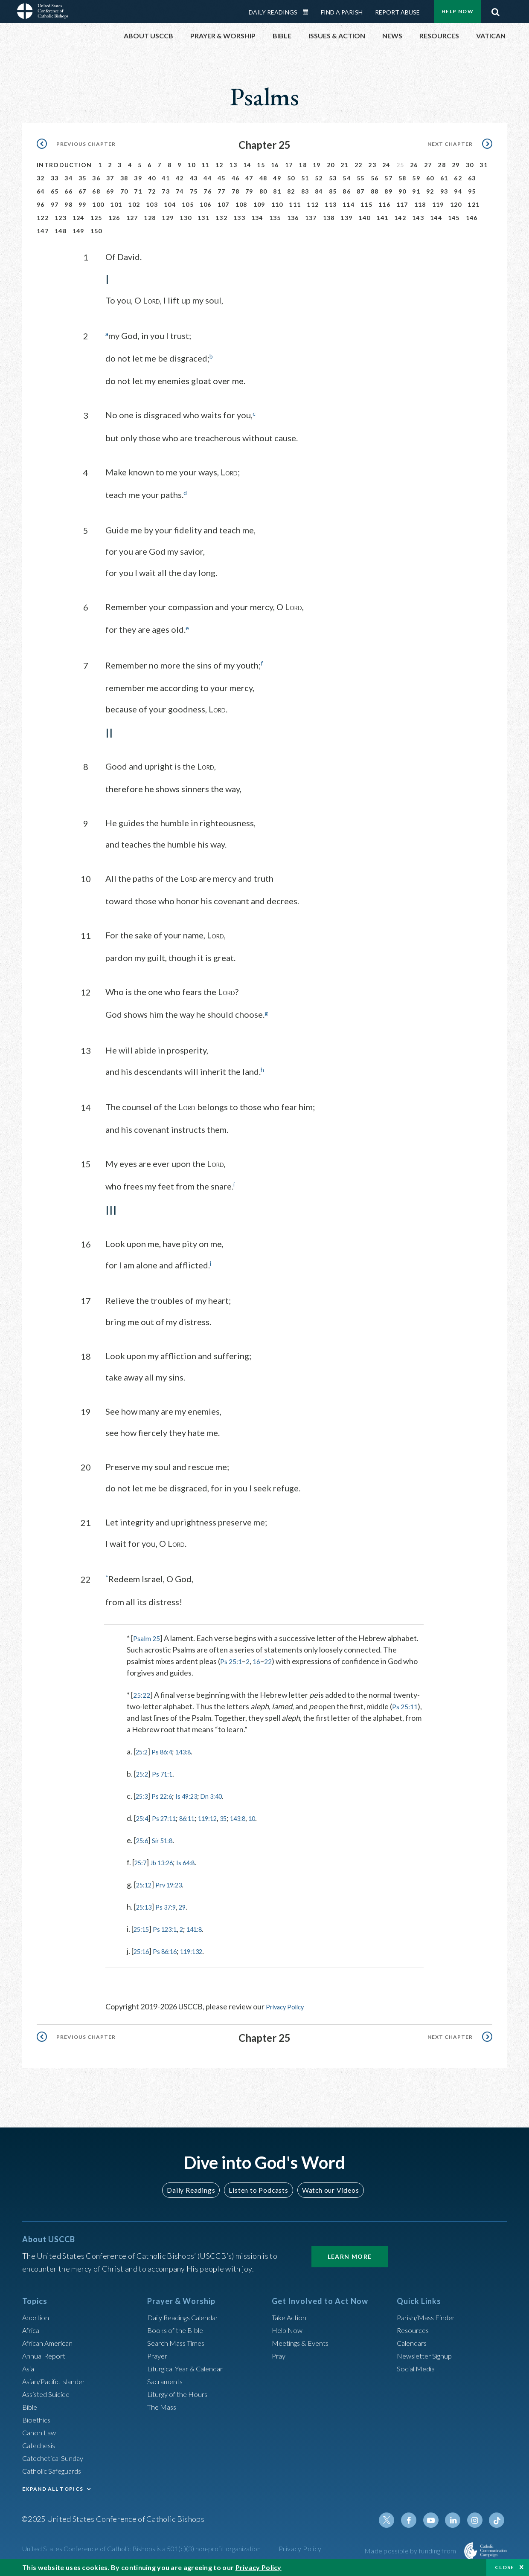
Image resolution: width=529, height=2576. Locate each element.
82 (291, 191)
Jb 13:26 (167, 1860)
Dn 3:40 (225, 1793)
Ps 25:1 (232, 1659)
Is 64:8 (196, 1860)
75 (194, 191)
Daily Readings (273, 12)
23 (372, 164)
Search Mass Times (178, 2339)
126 (114, 217)
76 (207, 191)
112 (313, 204)
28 (442, 164)
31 (484, 164)
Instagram (477, 2517)
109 (259, 204)
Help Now (458, 11)
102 (134, 204)
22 (359, 164)
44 (207, 178)
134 (257, 217)
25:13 (145, 1904)
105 (188, 204)
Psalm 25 (148, 1636)
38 (124, 178)
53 (333, 178)
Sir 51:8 (167, 1838)
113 (331, 204)
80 (263, 191)
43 (194, 178)
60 (430, 178)
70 (124, 191)
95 (472, 191)
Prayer (158, 2352)
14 (247, 164)
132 (221, 217)
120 (456, 204)
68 (96, 191)
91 (416, 191)
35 (82, 178)
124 (78, 217)
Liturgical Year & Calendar (190, 2365)
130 (186, 217)
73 (166, 191)
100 (98, 204)
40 (152, 178)
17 (289, 164)
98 (68, 204)
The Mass (163, 2403)
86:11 (196, 1816)
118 (420, 204)
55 (361, 178)
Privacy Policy (289, 2004)
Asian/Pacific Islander (57, 2378)
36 (96, 178)
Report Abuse (397, 12)
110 (277, 204)
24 (386, 164)
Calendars (414, 2339)
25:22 (142, 1692)
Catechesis (40, 2442)
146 (472, 217)
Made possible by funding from (411, 2548)
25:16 (143, 1949)
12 (219, 164)
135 (275, 217)
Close (504, 2567)
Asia (29, 2365)
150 (96, 230)
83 (305, 191)
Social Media (418, 2365)
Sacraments (166, 2378)
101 (116, 204)
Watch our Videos (326, 2187)
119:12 (221, 1816)
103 (152, 204)
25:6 (143, 1838)
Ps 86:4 (166, 1749)
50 (291, 178)
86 (347, 191)
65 (55, 191)
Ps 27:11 (169, 1816)
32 (41, 178)
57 (388, 178)
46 (236, 178)
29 (456, 164)
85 (333, 191)
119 (438, 204)
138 (329, 217)
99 (82, 204)
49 (277, 178)
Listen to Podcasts (258, 2187)
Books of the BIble (177, 2327)
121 (474, 204)
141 (382, 217)
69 (110, 191)
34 (68, 178)
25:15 (143, 1926)
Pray (279, 2352)
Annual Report (46, 2352)
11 (205, 164)
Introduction (64, 164)
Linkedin (456, 2517)
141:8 (205, 1926)
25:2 (143, 1749)
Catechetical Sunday (56, 2455)
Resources (414, 2327)
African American (50, 2339)
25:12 (145, 1882)
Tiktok (497, 2517)
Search (495, 9)
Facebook (415, 2517)
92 (430, 191)
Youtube (436, 2517)
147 (43, 230)
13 (233, 164)
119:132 (202, 1949)
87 (361, 191)
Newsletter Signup (428, 2352)
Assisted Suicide (49, 2391)
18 (303, 164)
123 (61, 217)
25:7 (141, 1860)
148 (61, 230)
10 (191, 164)
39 (138, 178)
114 (349, 204)
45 (222, 178)
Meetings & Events (303, 2339)
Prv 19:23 (175, 1882)
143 (418, 217)
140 (364, 217)
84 (319, 191)
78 (236, 191)
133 (239, 217)
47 (249, 178)
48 (263, 178)
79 (249, 191)
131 (203, 217)
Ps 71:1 (167, 1771)
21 (344, 164)
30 (470, 164)
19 (317, 164)
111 (295, 204)
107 (224, 204)
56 (375, 178)
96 (41, 204)
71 (138, 191)
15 (261, 164)
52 (319, 178)
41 (166, 178)
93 (444, 191)
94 (458, 191)
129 (168, 217)
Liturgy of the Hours (180, 2391)
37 (110, 178)
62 (458, 178)
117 (402, 204)
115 (366, 204)
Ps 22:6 (166, 1793)
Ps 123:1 (171, 1926)
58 (402, 178)
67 (82, 191)
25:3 (143, 1793)
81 (277, 191)
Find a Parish (342, 12)
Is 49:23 (195, 1793)
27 (428, 164)
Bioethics (38, 2416)
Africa (32, 2327)
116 (384, 204)
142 (400, 217)
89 (388, 191)
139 (346, 217)
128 (150, 217)
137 (311, 217)
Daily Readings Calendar (308, 12)
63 (472, 178)
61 (444, 178)
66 (68, 191)
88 (375, 191)
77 (222, 191)
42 (180, 178)
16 (275, 164)
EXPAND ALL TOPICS (52, 2486)
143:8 (191, 1749)
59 (416, 178)
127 (132, 217)
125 (96, 217)
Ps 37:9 (171, 1904)
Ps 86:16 (171, 1949)
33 (55, 178)
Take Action (291, 2314)
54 (347, 178)
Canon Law (40, 2429)
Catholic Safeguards (55, 2467)
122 (43, 217)
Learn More (350, 2253)
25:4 (143, 1816)
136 (293, 217)
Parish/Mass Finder (429, 2314)
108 (241, 204)
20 (331, 164)
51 (305, 178)
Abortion (37, 2314)
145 (454, 217)
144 (436, 217)
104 (170, 204)
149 (78, 230)
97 (55, 204)
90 (402, 191)
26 (414, 164)
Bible (31, 2403)
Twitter (395, 2517)
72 (152, 191)
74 (180, 191)
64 (41, 191)
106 (206, 204)
